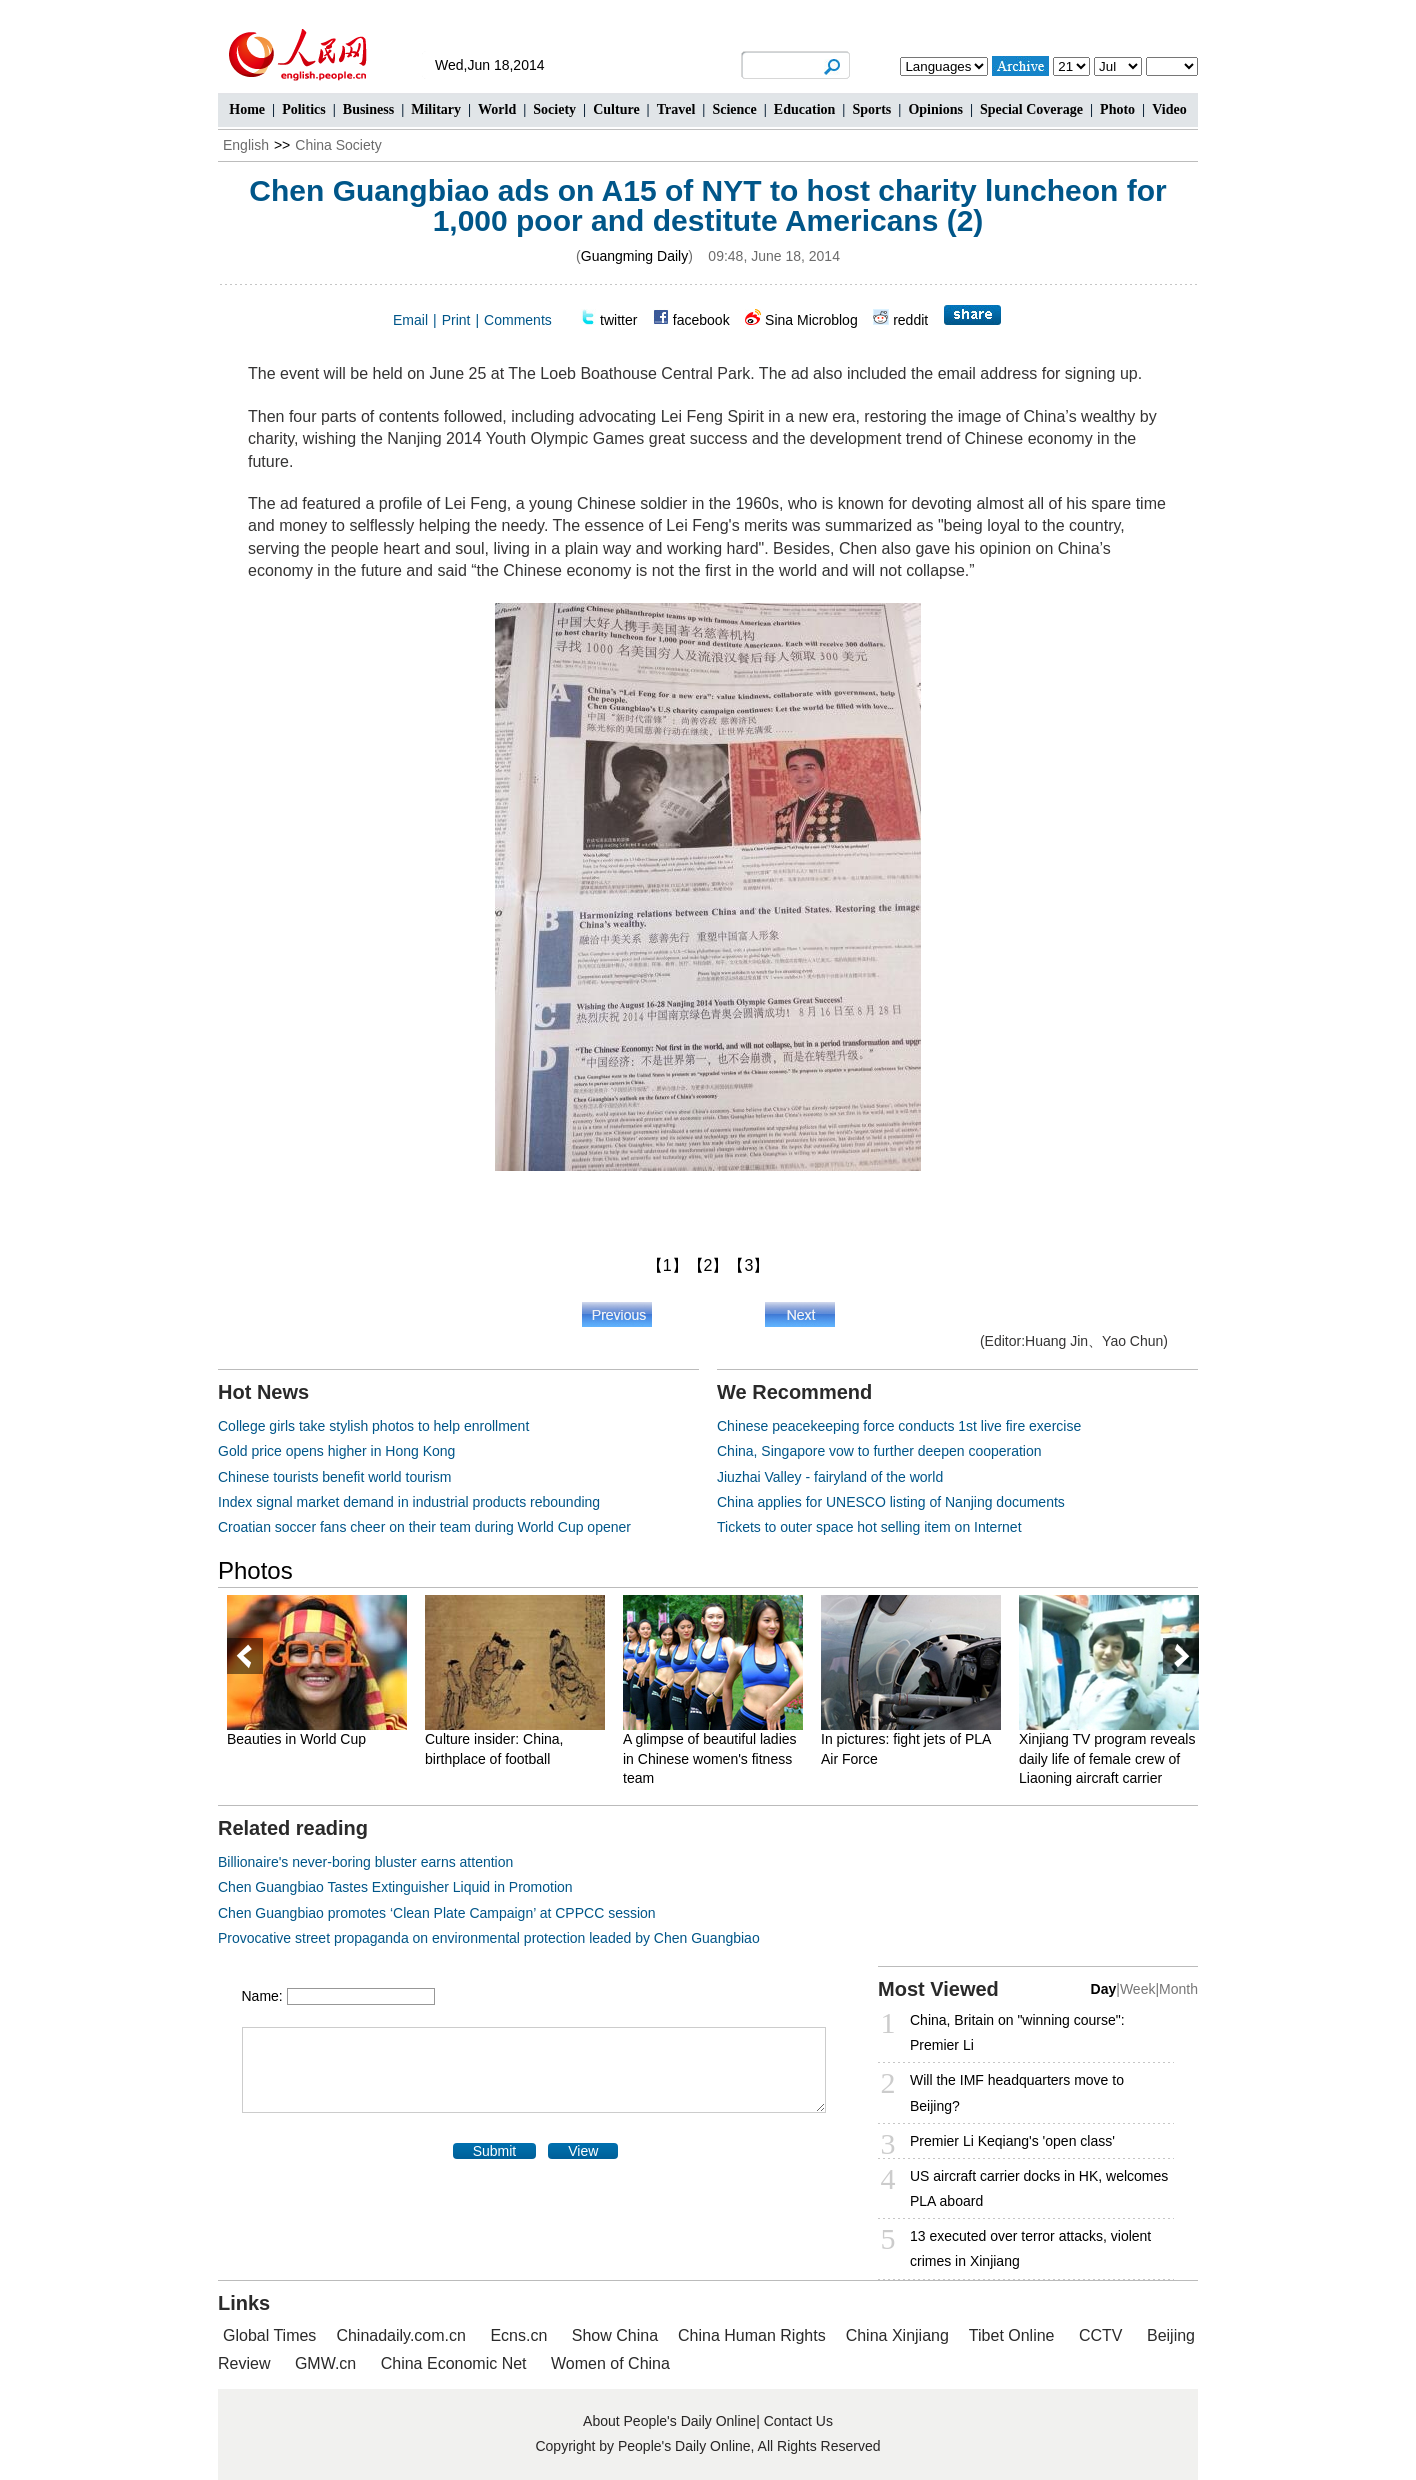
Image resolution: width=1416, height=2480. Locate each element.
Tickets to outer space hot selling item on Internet (869, 1527)
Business (368, 109)
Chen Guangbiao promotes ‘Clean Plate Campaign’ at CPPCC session (437, 1913)
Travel (676, 109)
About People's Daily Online (669, 2421)
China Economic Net (454, 2363)
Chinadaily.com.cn (401, 2335)
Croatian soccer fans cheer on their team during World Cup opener (424, 1527)
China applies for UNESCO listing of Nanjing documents (891, 1502)
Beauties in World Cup (296, 1739)
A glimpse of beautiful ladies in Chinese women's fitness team (710, 1758)
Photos (255, 1570)
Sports (871, 109)
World (497, 109)
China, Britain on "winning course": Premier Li (1017, 2032)
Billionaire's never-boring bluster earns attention (365, 1862)
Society (554, 109)
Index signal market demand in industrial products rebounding (409, 1502)
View (583, 2151)
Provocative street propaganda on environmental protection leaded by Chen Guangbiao (489, 1938)
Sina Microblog (811, 320)
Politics (304, 109)
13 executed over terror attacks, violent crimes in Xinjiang (1030, 2248)
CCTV (1101, 2335)
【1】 (667, 1265)
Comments (518, 320)
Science (734, 109)
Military (436, 109)
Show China (615, 2335)
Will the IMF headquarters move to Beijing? (1017, 2092)
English (246, 145)
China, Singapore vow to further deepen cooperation (879, 1451)
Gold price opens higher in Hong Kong (336, 1451)
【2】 (708, 1265)
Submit (495, 2151)
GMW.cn (328, 2363)
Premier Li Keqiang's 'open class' (1012, 2141)
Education (804, 109)
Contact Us (798, 2421)
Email (410, 320)
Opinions (935, 109)
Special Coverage (1031, 109)
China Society (338, 145)
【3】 (748, 1265)
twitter (618, 320)
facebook (701, 320)
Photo (1117, 109)
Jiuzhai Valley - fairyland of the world (830, 1477)
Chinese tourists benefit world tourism (334, 1477)
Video (1169, 109)
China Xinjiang (897, 2335)
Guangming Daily (634, 256)
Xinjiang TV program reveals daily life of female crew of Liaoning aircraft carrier (1107, 1758)
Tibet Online (1012, 2335)
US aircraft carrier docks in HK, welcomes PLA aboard (1039, 2188)
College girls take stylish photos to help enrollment (373, 1426)
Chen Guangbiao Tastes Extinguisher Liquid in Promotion (395, 1887)
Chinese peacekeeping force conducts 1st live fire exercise (899, 1426)
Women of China (610, 2363)
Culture (616, 109)
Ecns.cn (518, 2335)
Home (247, 109)
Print (456, 320)
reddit (910, 320)
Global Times (269, 2335)
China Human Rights (752, 2335)
